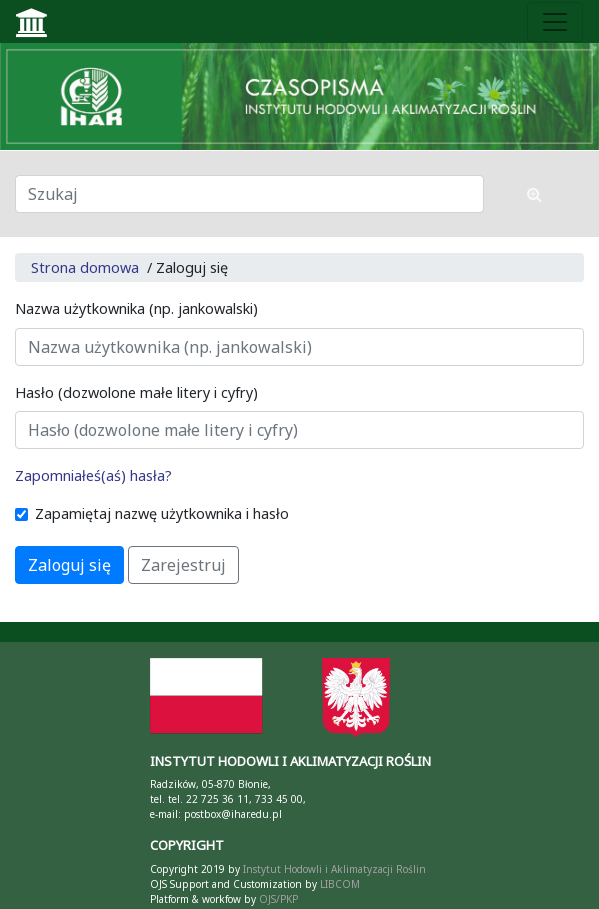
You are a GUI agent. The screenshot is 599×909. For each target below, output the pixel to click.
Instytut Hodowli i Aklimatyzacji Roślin (334, 869)
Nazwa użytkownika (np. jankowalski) (136, 308)
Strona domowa (85, 267)
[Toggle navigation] (555, 22)
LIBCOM (340, 884)
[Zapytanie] (249, 194)
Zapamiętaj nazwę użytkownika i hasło (162, 513)
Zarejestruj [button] (183, 565)
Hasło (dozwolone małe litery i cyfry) (136, 392)
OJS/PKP (277, 899)
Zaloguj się (69, 565)
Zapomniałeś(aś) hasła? (93, 475)
